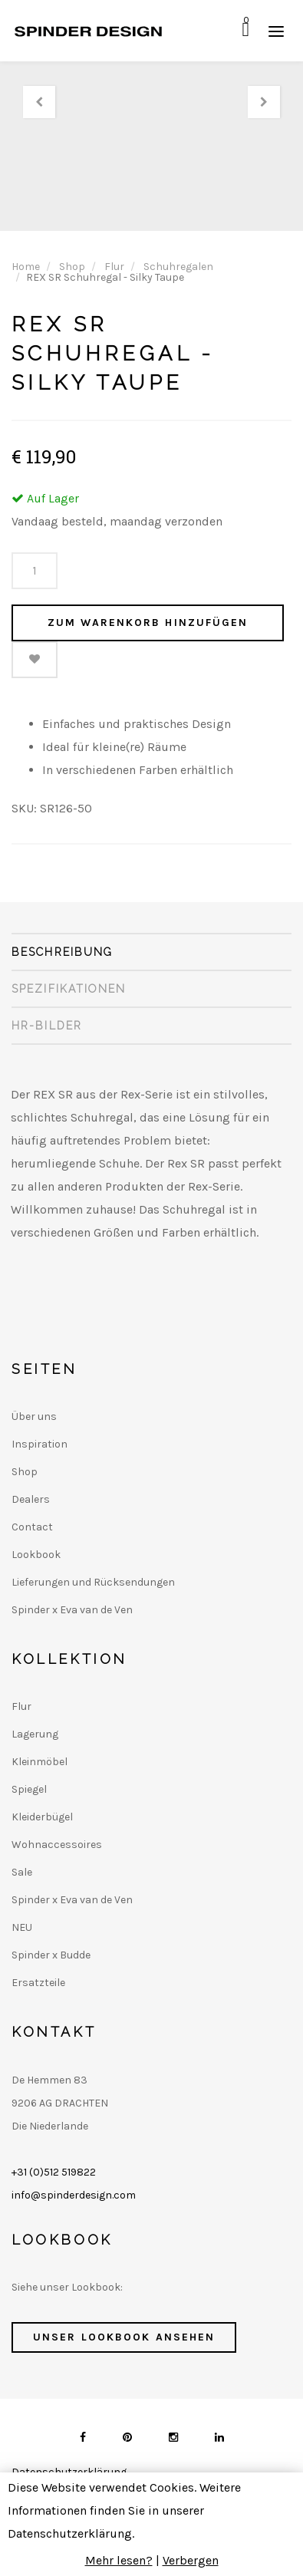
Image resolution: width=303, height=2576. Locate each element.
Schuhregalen (178, 266)
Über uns (34, 1416)
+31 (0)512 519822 (54, 2172)
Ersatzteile (38, 1982)
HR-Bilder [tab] (47, 1026)
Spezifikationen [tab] (69, 989)
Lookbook (36, 1554)
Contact (32, 1526)
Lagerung (35, 1734)
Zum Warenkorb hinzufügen (148, 622)
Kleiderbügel (42, 1816)
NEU (22, 1927)
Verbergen (191, 2560)
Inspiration (40, 1444)
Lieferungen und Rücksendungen (93, 1582)
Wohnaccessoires (57, 1844)
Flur (114, 266)
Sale (22, 1872)
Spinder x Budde (51, 1955)
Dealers (31, 1499)
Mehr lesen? (119, 2560)
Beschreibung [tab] (62, 952)
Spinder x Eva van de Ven (72, 1609)
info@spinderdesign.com (74, 2195)
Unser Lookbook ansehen (124, 2337)
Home (26, 266)
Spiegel (29, 1789)
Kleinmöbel (40, 1761)
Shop (72, 266)
